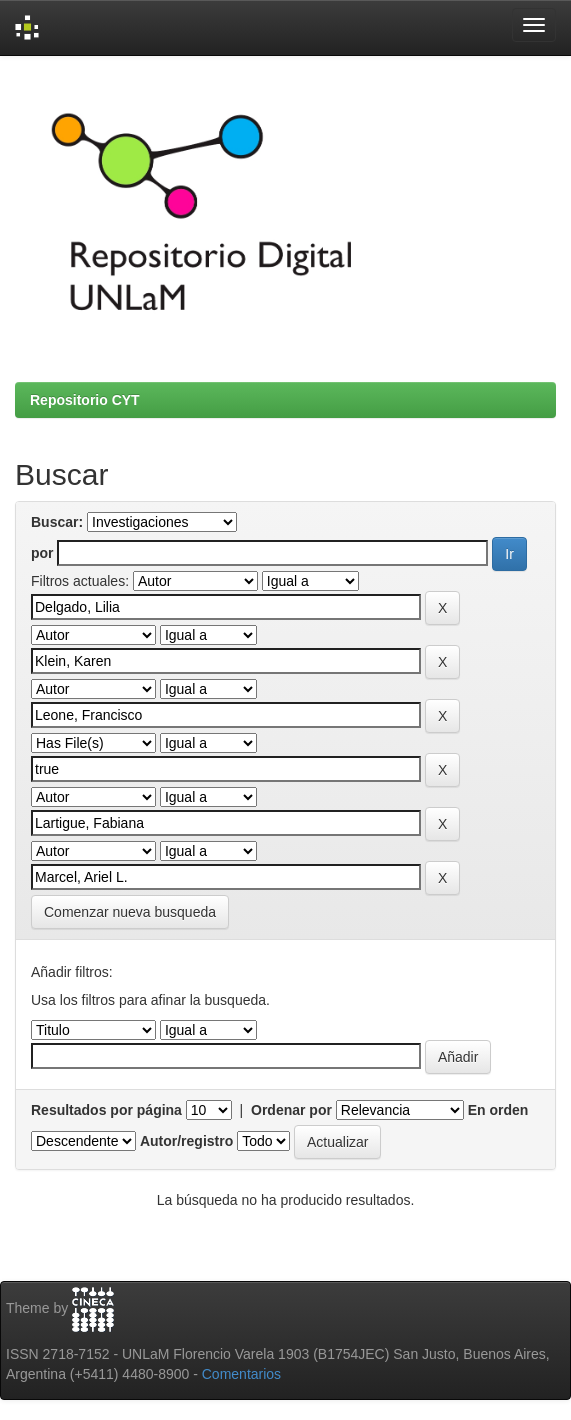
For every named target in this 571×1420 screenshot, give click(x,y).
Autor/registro (186, 1141)
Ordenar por (291, 1110)
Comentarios (241, 1374)
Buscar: (57, 522)
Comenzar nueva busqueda (130, 912)
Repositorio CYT (85, 400)
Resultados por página (106, 1110)
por (42, 553)
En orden (498, 1110)
